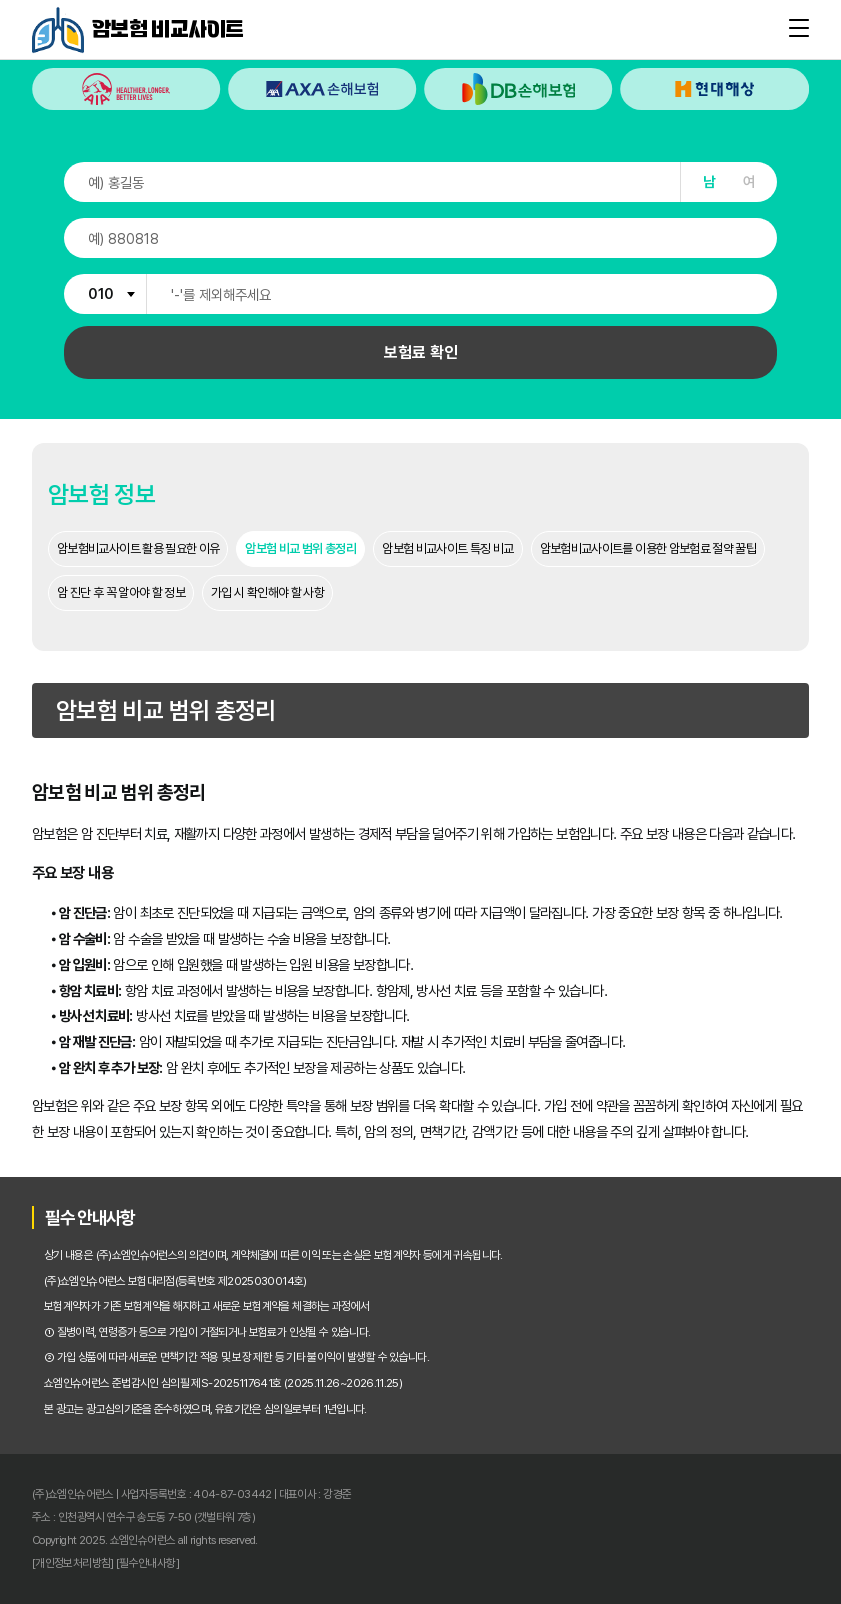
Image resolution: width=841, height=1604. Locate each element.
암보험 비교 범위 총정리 (300, 548)
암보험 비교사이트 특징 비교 (447, 548)
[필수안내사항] (147, 1563)
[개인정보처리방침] (73, 1563)
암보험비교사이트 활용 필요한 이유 (138, 548)
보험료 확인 (421, 352)
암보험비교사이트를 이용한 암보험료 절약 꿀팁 (648, 548)
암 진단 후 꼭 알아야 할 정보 (121, 592)
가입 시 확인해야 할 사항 (267, 592)
